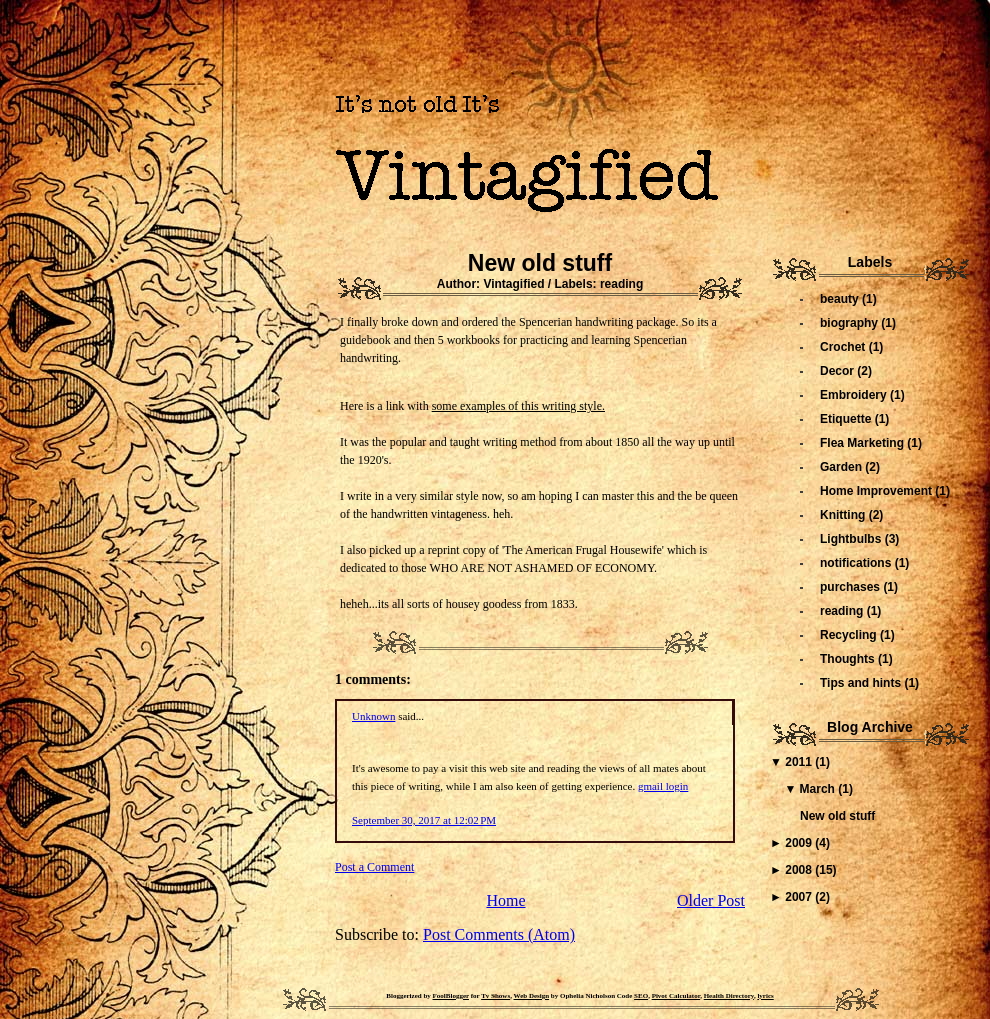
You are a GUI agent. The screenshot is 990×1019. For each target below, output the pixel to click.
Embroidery (855, 395)
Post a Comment (374, 867)
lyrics (765, 996)
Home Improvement (877, 491)
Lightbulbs (852, 539)
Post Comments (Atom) (499, 934)
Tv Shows (495, 996)
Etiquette (847, 419)
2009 (800, 843)
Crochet (844, 347)
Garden (842, 467)
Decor (838, 371)
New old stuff (540, 263)
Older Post (711, 900)
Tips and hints (862, 683)
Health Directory (729, 996)
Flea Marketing (863, 443)
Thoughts (849, 659)
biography (850, 323)
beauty (841, 299)
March (819, 789)
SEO (641, 996)
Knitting (844, 515)
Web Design (532, 996)
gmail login (663, 786)
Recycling (850, 635)
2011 (800, 762)
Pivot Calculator (676, 996)
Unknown (373, 716)
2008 (800, 870)
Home (505, 900)
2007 (800, 897)
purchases (851, 587)
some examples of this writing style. (518, 406)
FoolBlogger (451, 996)
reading (621, 284)
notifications (857, 563)
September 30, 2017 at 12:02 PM (424, 820)
